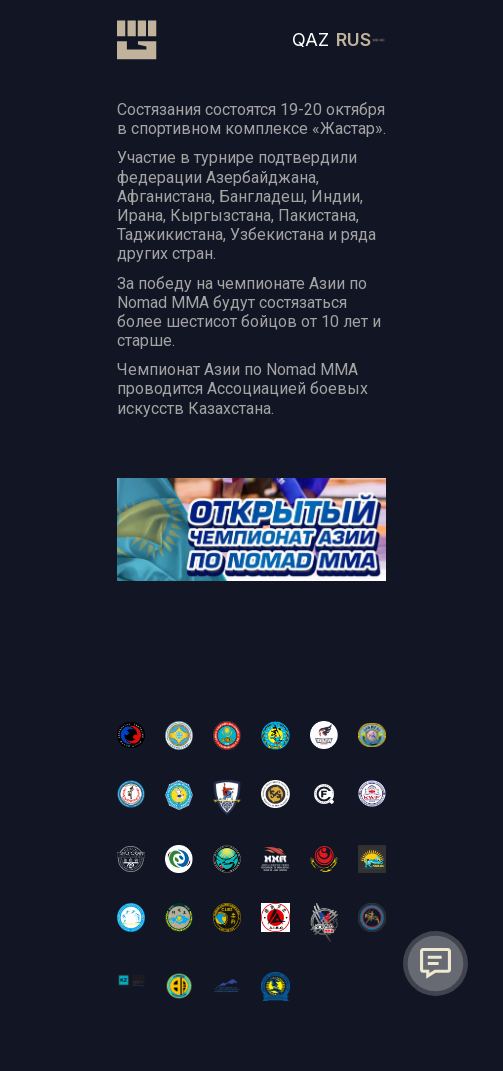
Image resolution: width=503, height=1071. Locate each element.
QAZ (310, 39)
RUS (353, 39)
